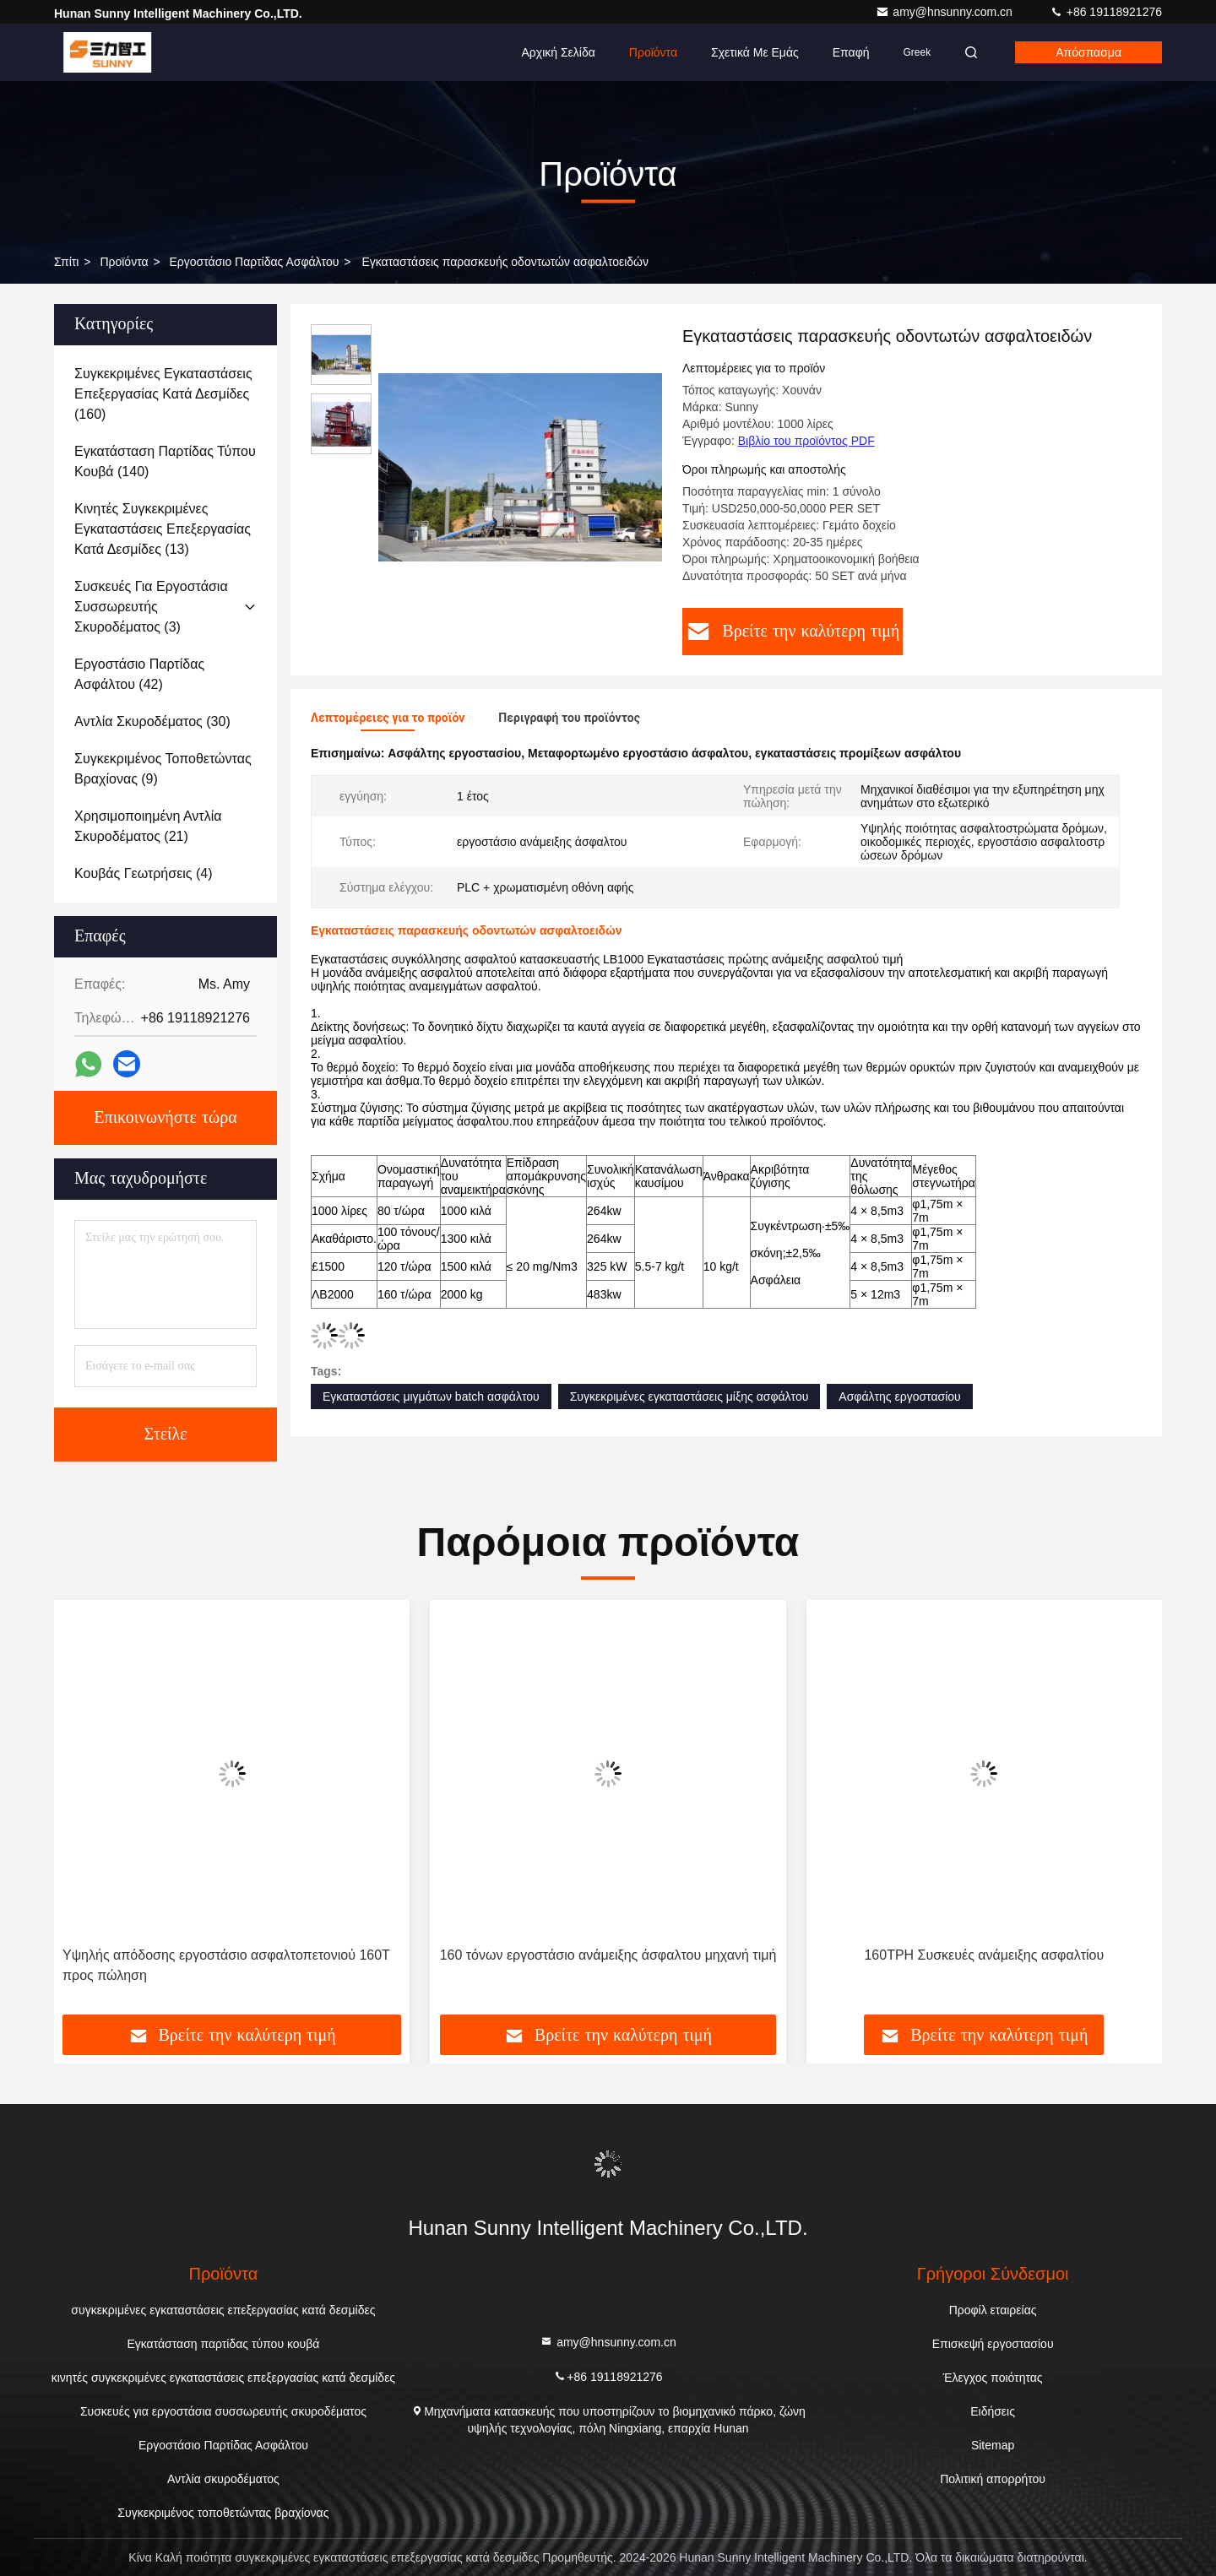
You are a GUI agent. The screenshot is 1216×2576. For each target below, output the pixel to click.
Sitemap (992, 2445)
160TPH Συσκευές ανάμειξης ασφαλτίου (984, 1955)
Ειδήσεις (992, 2411)
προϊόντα (124, 261)
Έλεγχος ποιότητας (993, 2377)
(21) (147, 826)
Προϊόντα (653, 52)
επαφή (851, 52)
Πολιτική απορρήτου (992, 2479)
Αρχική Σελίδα (557, 52)
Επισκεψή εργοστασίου (993, 2344)
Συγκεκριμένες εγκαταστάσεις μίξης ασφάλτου (689, 1396)
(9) (163, 768)
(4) (143, 873)
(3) (151, 606)
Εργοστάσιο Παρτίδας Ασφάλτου (254, 261)
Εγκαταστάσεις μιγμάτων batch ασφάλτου (431, 1396)
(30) (152, 721)
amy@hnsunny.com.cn (945, 12)
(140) (165, 461)
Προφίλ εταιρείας (993, 2310)
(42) (139, 674)
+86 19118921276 (1106, 12)
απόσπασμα (1088, 52)
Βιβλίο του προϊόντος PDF (806, 440)
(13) (162, 529)
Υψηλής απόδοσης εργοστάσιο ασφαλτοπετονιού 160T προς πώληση (226, 1965)
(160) (163, 393)
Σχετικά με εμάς (755, 52)
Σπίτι (66, 261)
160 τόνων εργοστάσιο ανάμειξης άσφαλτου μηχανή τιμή (608, 1955)
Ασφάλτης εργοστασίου (899, 1396)
